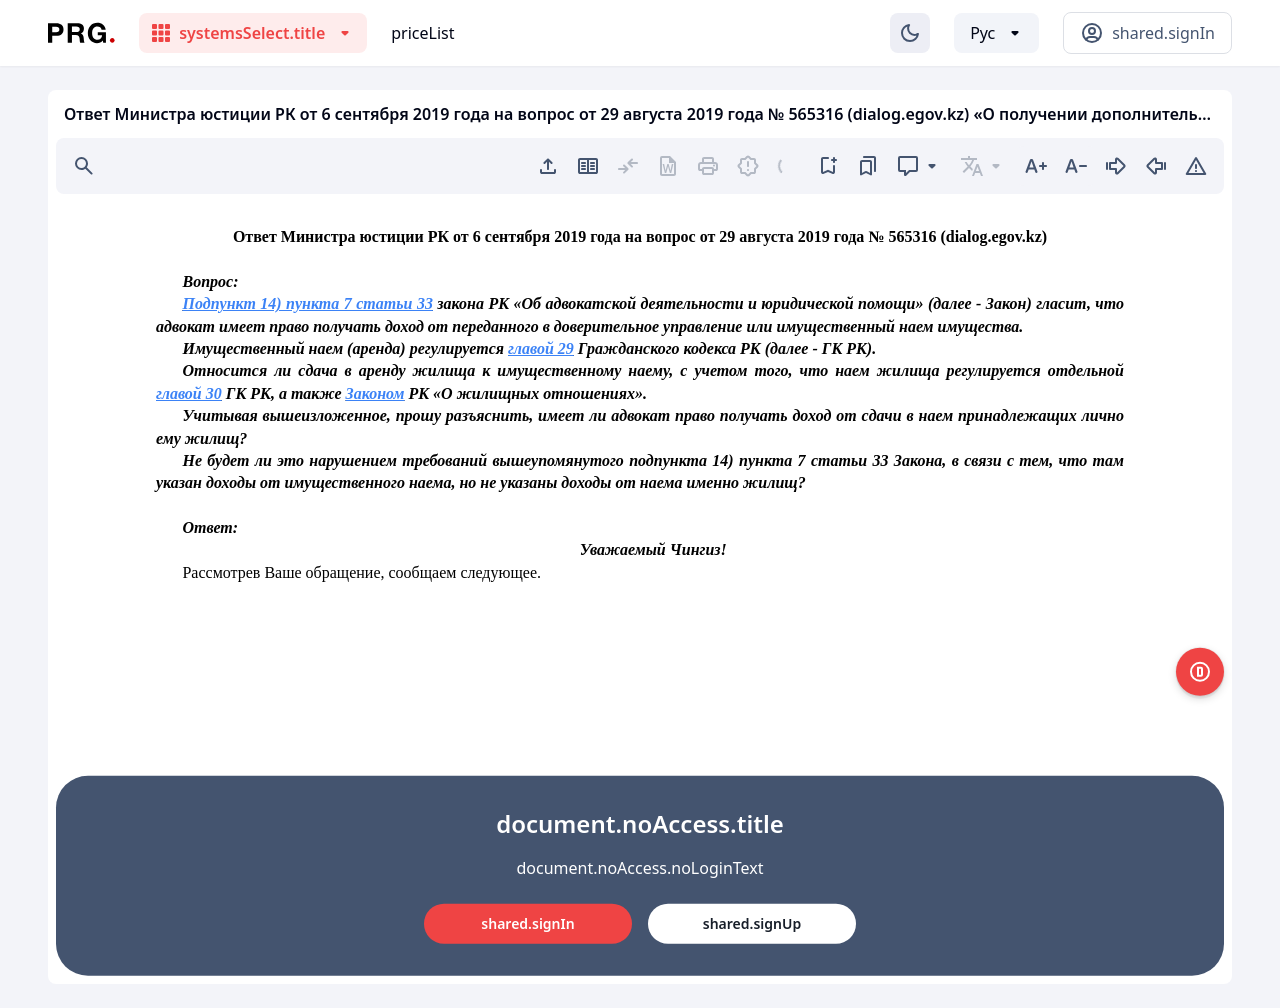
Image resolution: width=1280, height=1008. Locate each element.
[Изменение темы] (910, 33)
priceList (422, 33)
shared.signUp (752, 923)
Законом (375, 393)
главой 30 (189, 393)
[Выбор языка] (996, 33)
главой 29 (541, 348)
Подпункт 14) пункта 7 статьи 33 (307, 303)
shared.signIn (527, 923)
